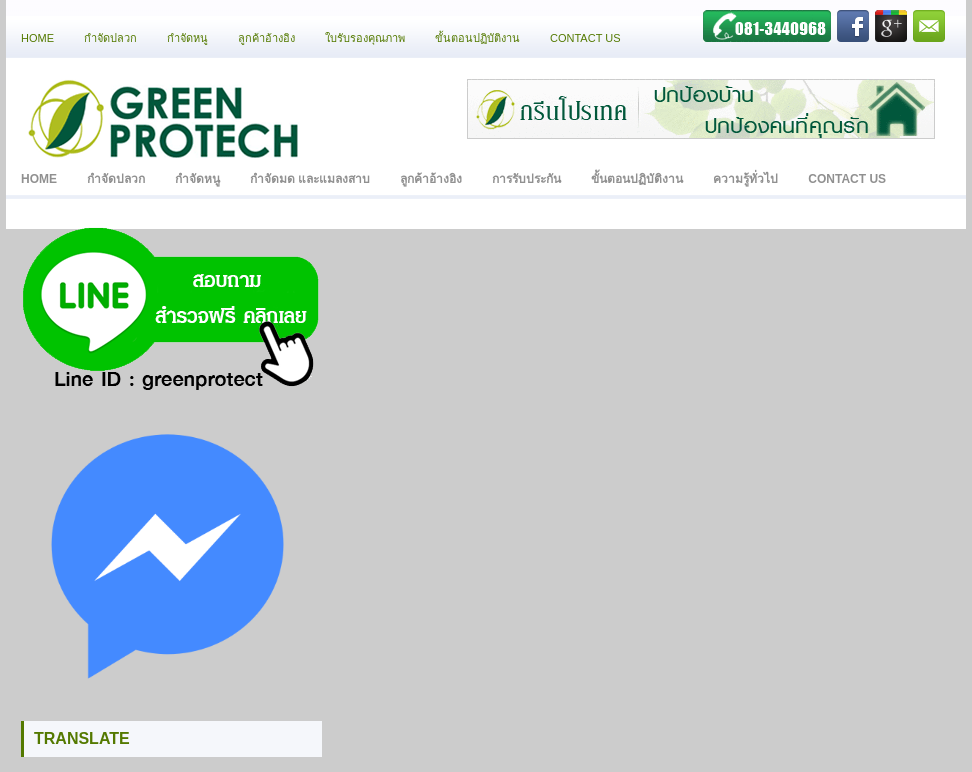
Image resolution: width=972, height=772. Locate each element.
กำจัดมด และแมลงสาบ (310, 179)
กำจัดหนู (187, 38)
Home (37, 38)
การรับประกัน (526, 179)
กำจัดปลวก (110, 38)
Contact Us (585, 38)
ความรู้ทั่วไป (745, 179)
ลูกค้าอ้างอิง (266, 38)
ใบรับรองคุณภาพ (365, 38)
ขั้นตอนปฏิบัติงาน (477, 38)
